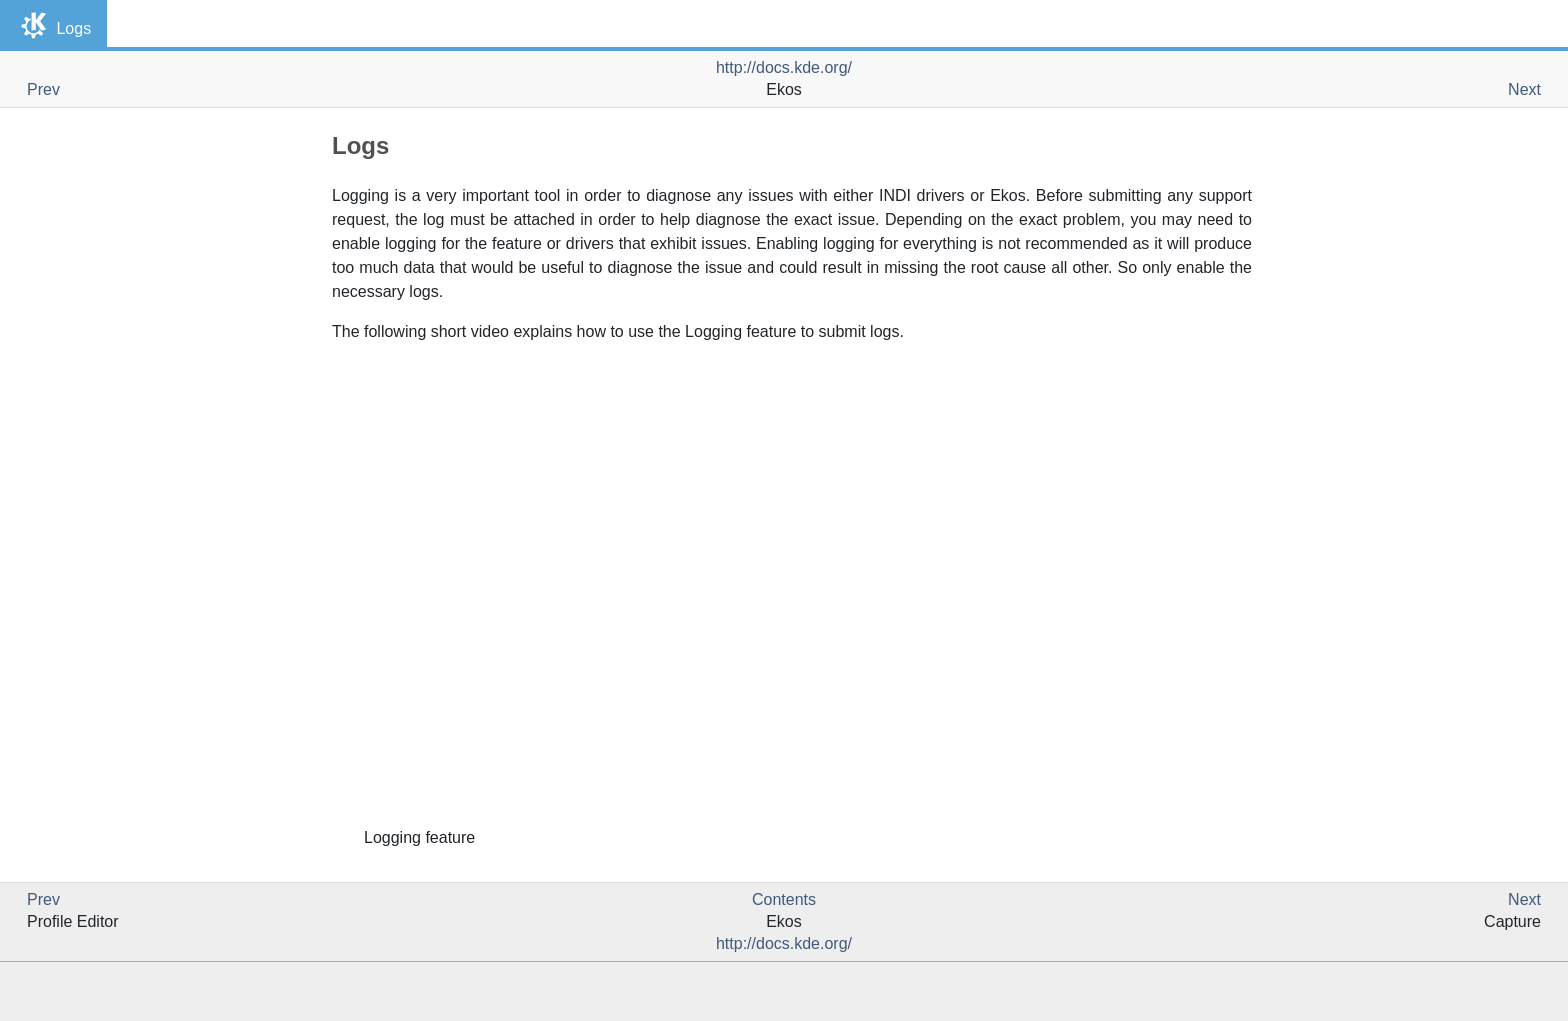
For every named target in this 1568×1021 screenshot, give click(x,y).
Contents (784, 899)
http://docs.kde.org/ (784, 67)
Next (1524, 89)
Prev (43, 89)
